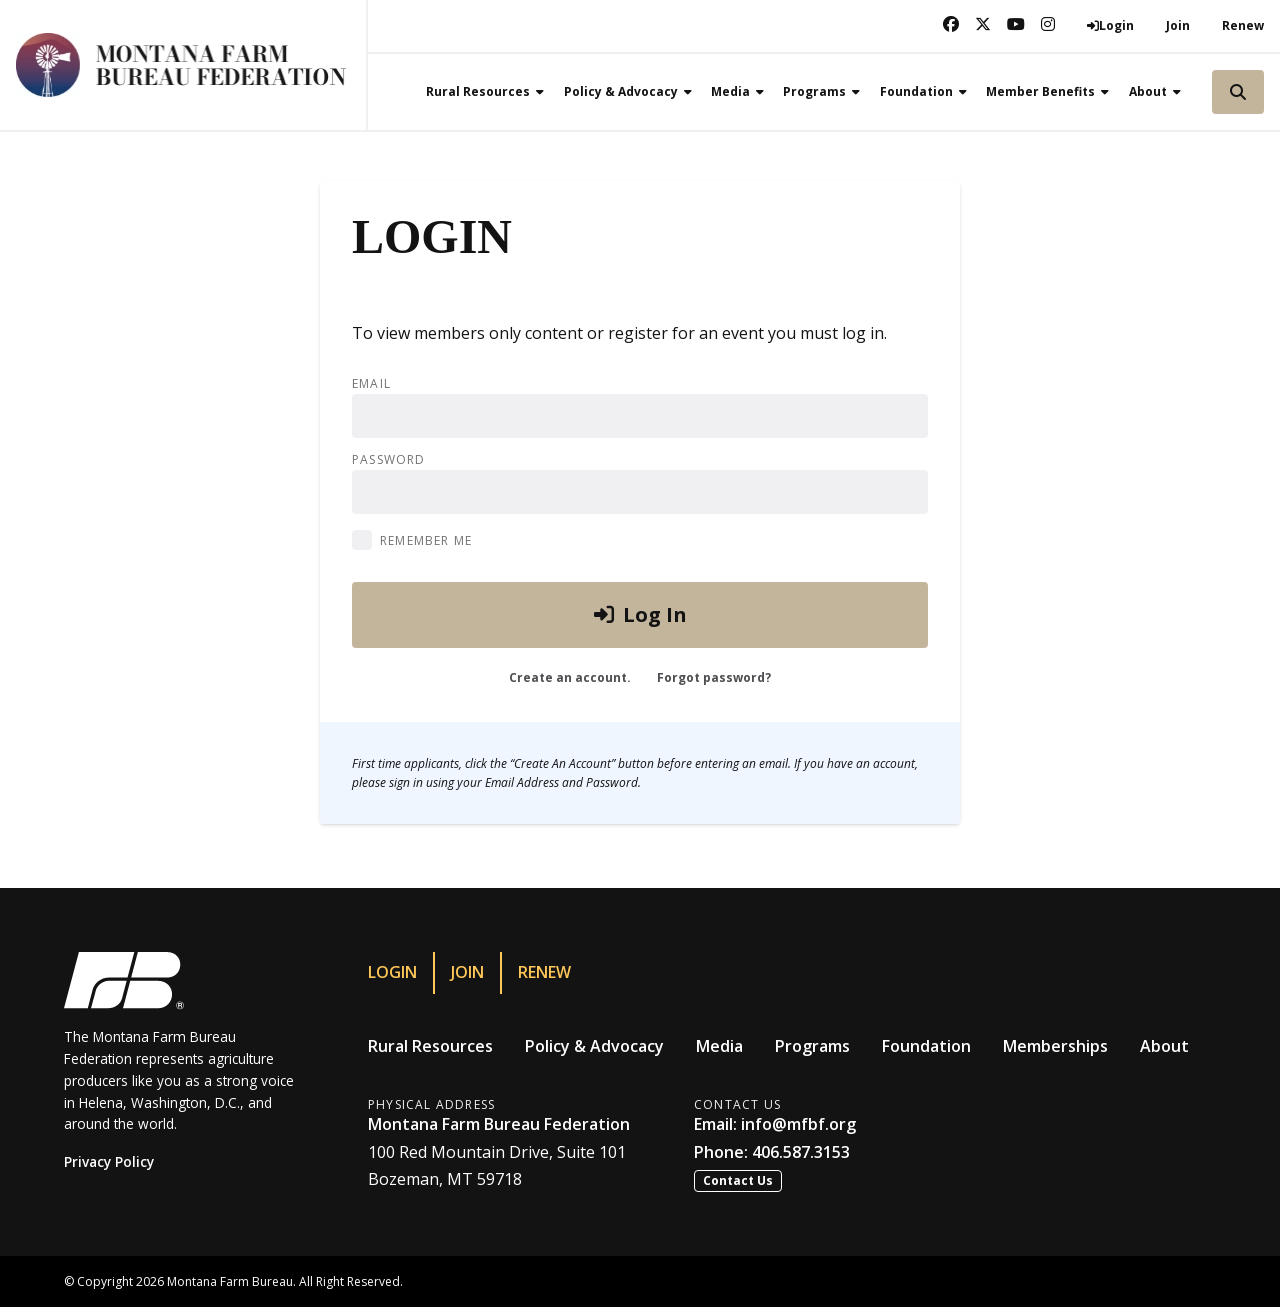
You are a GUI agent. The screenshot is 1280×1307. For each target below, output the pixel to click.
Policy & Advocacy (594, 1046)
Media (719, 1046)
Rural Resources (430, 1046)
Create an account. (570, 677)
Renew (1243, 25)
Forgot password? (714, 677)
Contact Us (738, 1180)
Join (1178, 25)
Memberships (1055, 1046)
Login (392, 972)
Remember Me (426, 540)
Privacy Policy (109, 1161)
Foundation (926, 1046)
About (1164, 1046)
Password (389, 460)
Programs (812, 1046)
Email (371, 384)
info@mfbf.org (798, 1124)
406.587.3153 (801, 1152)
